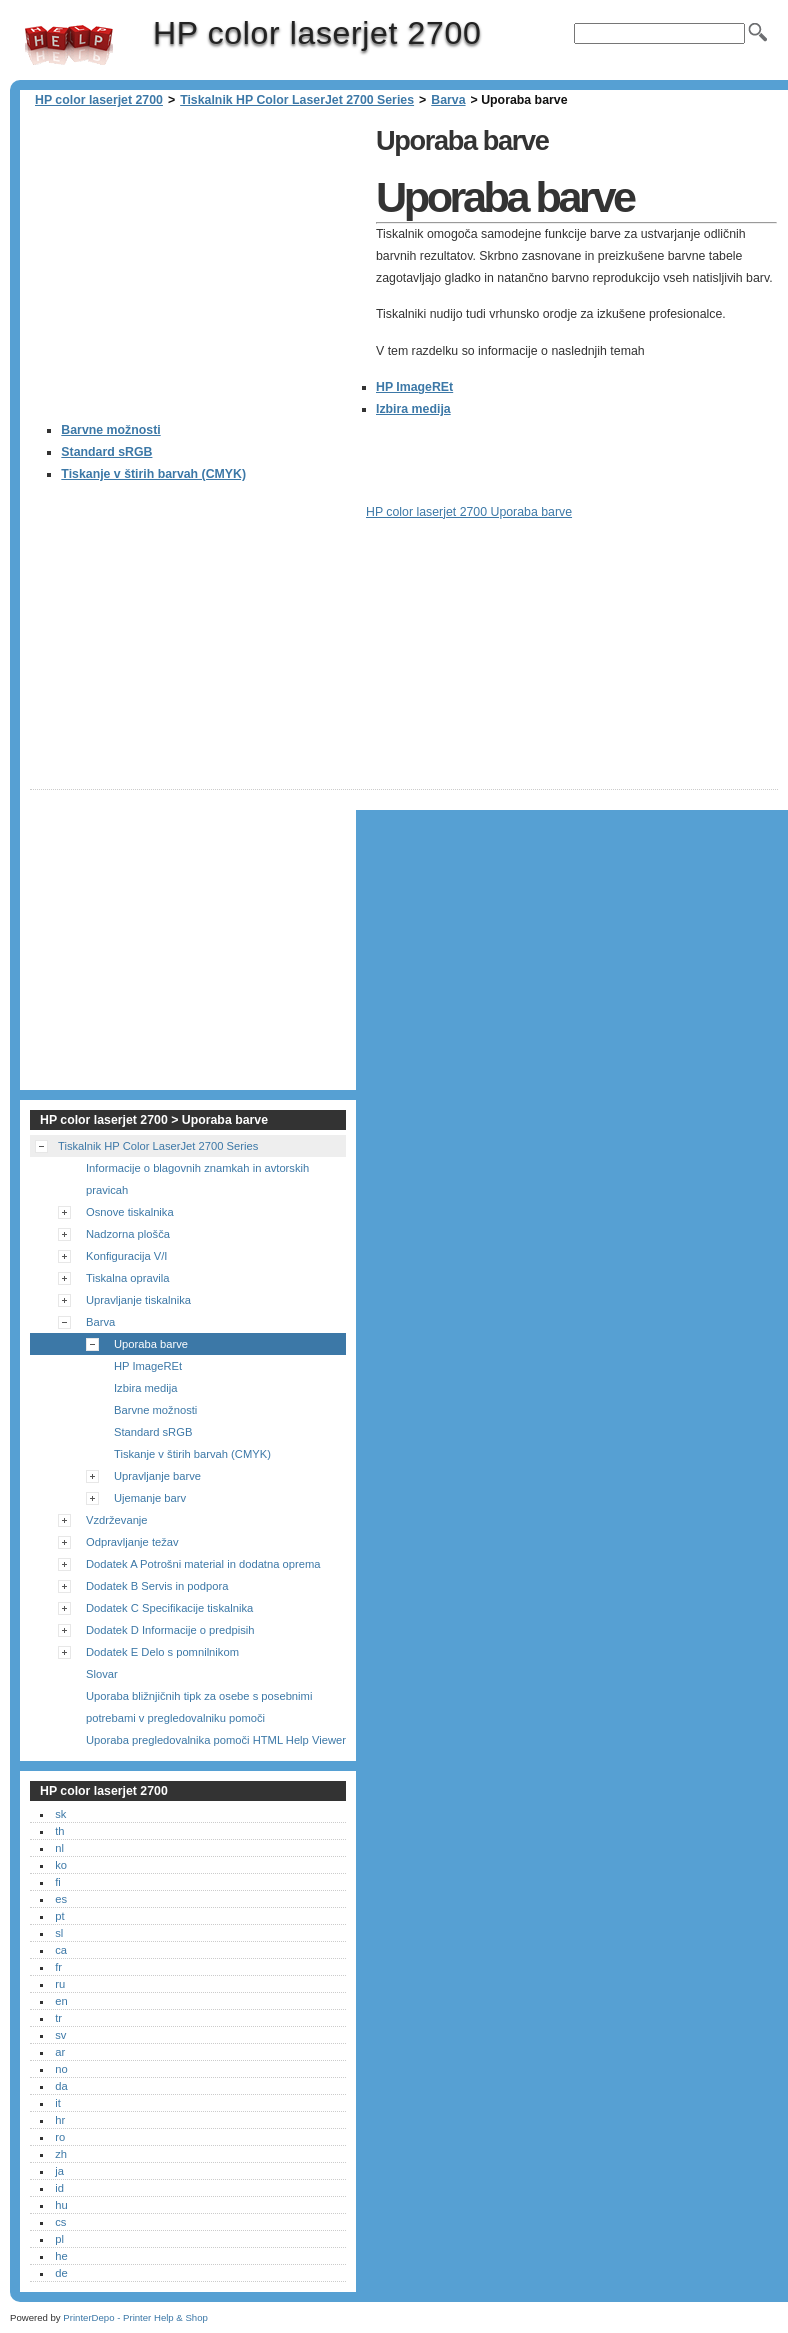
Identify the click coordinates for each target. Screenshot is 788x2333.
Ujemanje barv (150, 1498)
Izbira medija (413, 409)
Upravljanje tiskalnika (138, 1300)
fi (58, 1882)
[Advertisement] (198, 260)
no (61, 2069)
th (59, 1831)
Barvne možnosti (110, 430)
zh (61, 2154)
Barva (448, 100)
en (61, 2001)
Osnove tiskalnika (130, 1212)
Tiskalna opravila (128, 1278)
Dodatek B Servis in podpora (157, 1586)
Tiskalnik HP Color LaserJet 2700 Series (297, 100)
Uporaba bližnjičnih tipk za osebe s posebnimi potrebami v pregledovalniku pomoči (199, 1707)
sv (60, 2035)
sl (59, 1933)
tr (58, 2018)
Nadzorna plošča (128, 1234)
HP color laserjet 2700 (69, 45)
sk (60, 1814)
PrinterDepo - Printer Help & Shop (135, 2317)
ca (61, 1950)
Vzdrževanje (117, 1520)
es (61, 1899)
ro (60, 2137)
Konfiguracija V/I (126, 1256)
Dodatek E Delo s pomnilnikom (162, 1652)
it (58, 2103)
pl (59, 2239)
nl (59, 1848)
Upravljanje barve (157, 1476)
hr (60, 2120)
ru (60, 1984)
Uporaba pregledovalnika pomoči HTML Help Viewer (216, 1740)
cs (60, 2222)
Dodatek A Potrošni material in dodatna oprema (203, 1564)
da (61, 2086)
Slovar (102, 1674)
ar (60, 2052)
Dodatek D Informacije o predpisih (170, 1630)
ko (61, 1865)
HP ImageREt (414, 387)
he (61, 2256)
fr (58, 1967)
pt (59, 1916)
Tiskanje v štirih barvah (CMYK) (153, 474)
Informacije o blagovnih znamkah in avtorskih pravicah (197, 1179)
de (61, 2273)
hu (61, 2205)
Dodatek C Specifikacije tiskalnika (169, 1608)
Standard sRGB (106, 452)
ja (59, 2171)
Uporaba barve (151, 1344)
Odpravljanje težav (132, 1542)
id (59, 2188)
